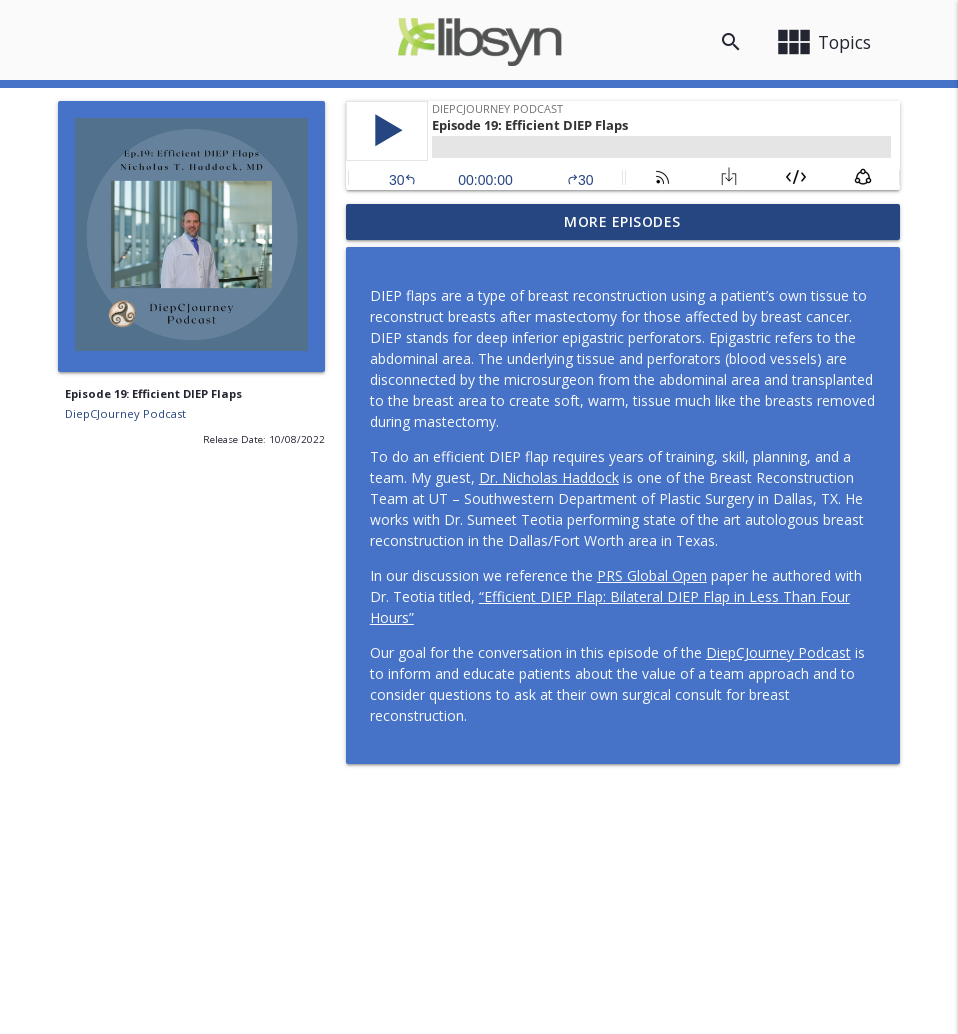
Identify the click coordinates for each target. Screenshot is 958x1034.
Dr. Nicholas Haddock (549, 477)
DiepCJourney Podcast (125, 413)
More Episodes (622, 221)
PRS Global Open (652, 575)
